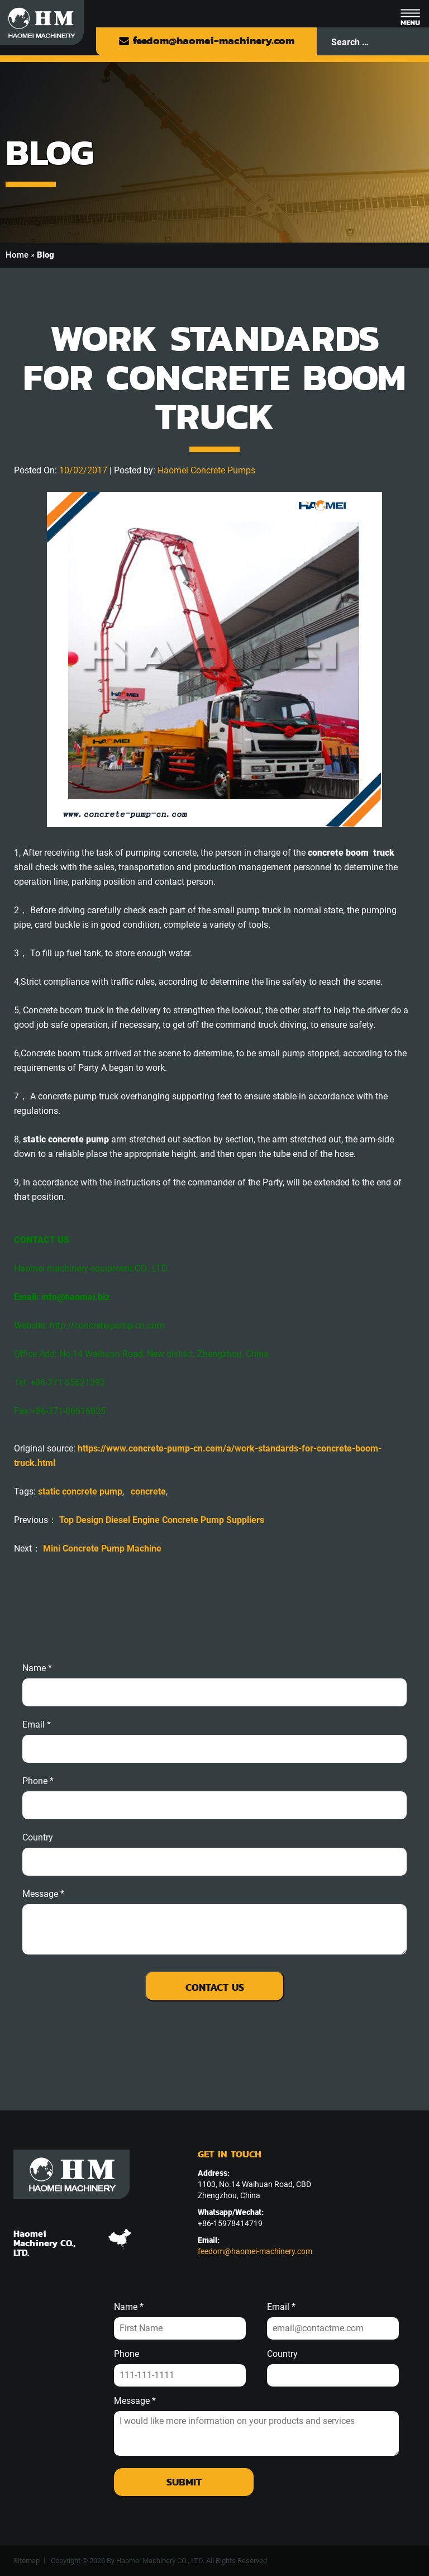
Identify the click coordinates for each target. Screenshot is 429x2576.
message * (43, 1894)
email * (36, 1724)
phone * (38, 1781)
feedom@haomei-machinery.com (206, 40)
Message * (135, 2401)
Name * (37, 1668)
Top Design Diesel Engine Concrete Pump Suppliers (161, 1520)
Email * (281, 2307)
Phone (126, 2354)
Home (17, 255)
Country (37, 1837)
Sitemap (26, 2560)
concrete (148, 1491)
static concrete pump (80, 1491)
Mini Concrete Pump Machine (102, 1548)
